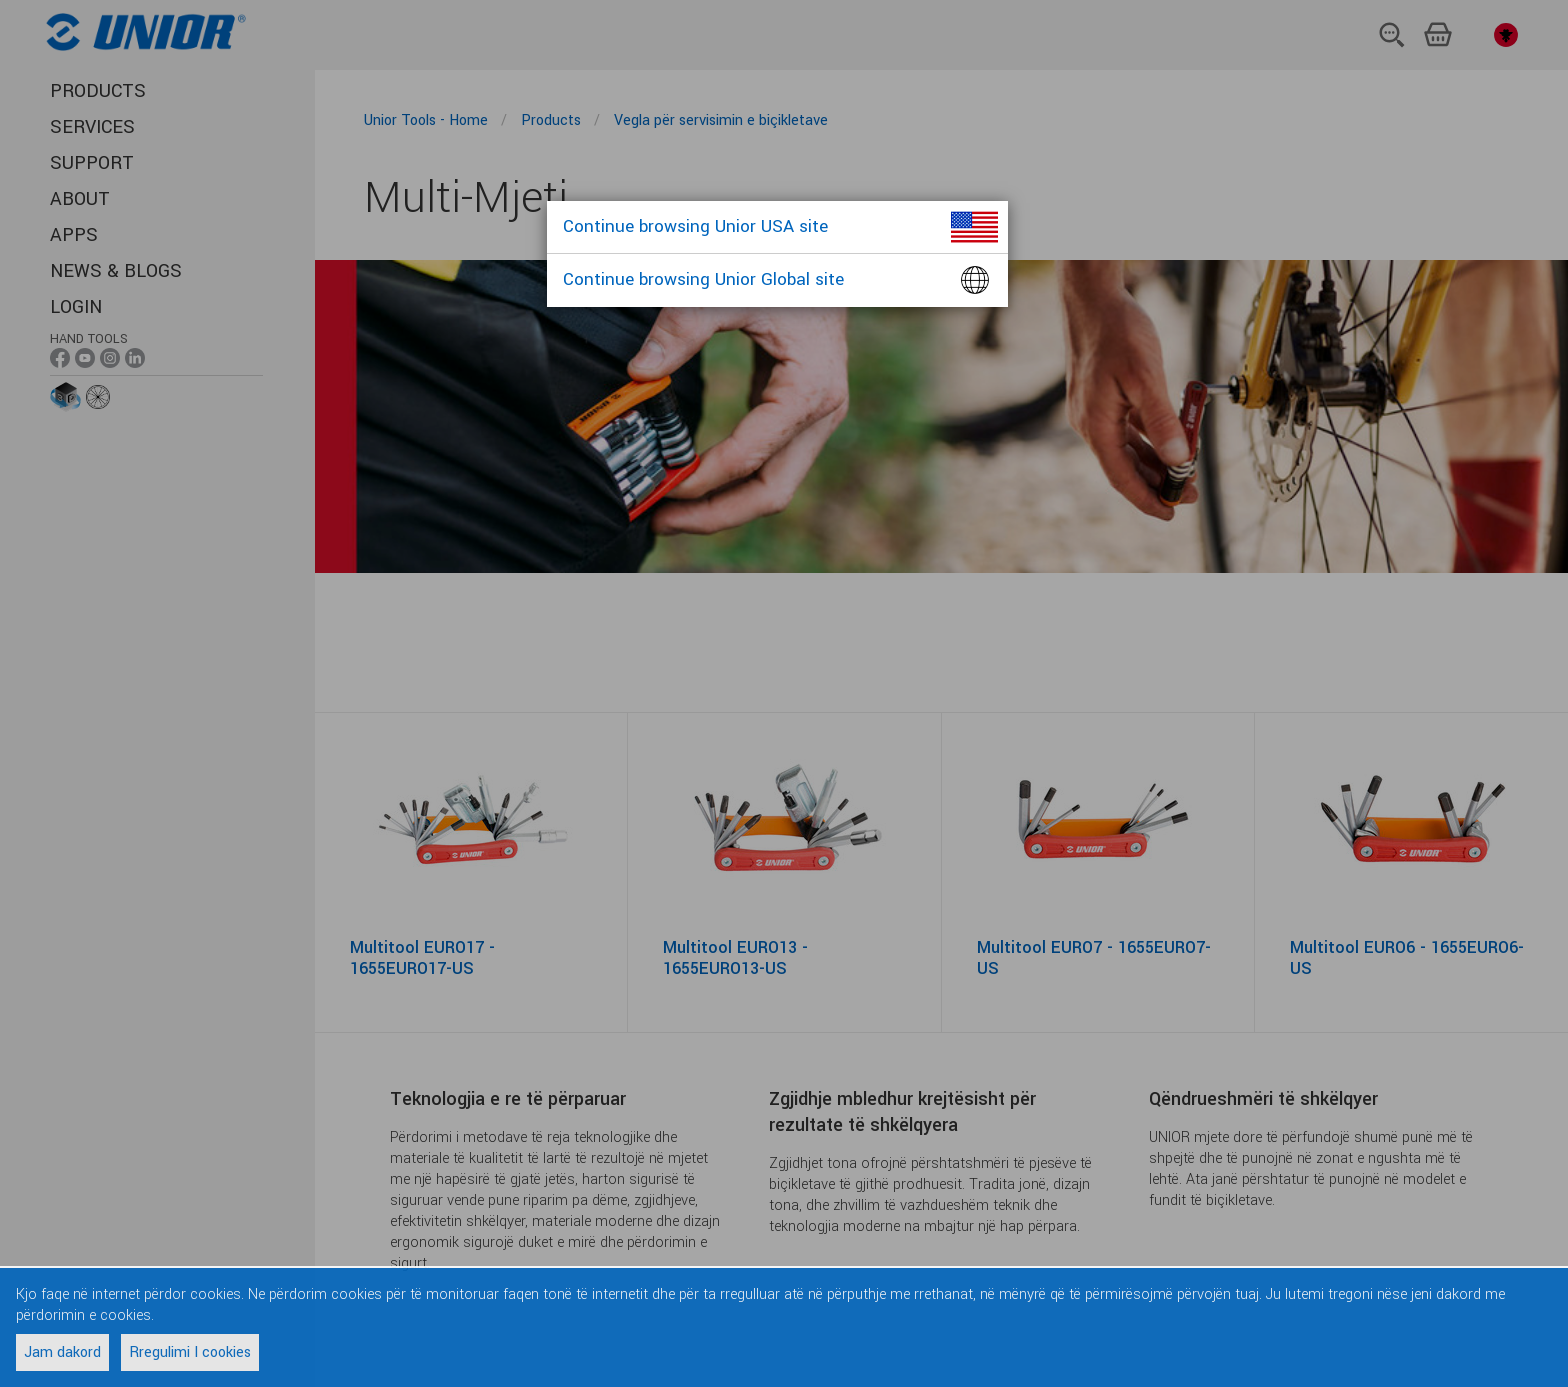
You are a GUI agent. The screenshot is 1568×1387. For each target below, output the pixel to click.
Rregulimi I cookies (190, 1352)
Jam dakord (62, 1352)
